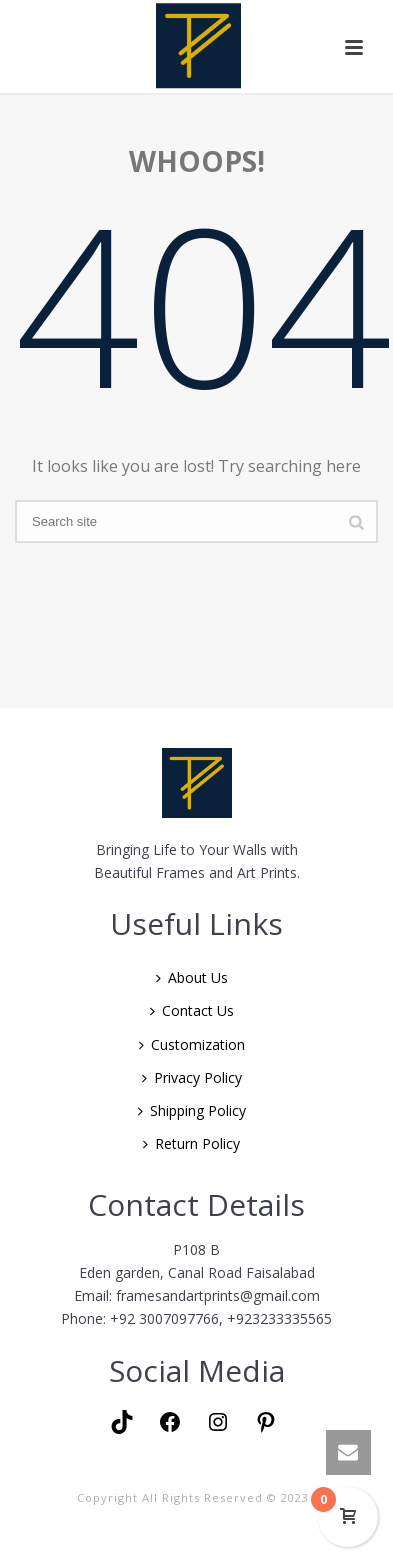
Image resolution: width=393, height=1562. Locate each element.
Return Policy (191, 1143)
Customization (192, 1044)
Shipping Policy (192, 1110)
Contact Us (192, 1010)
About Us (192, 977)
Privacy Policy (192, 1077)
